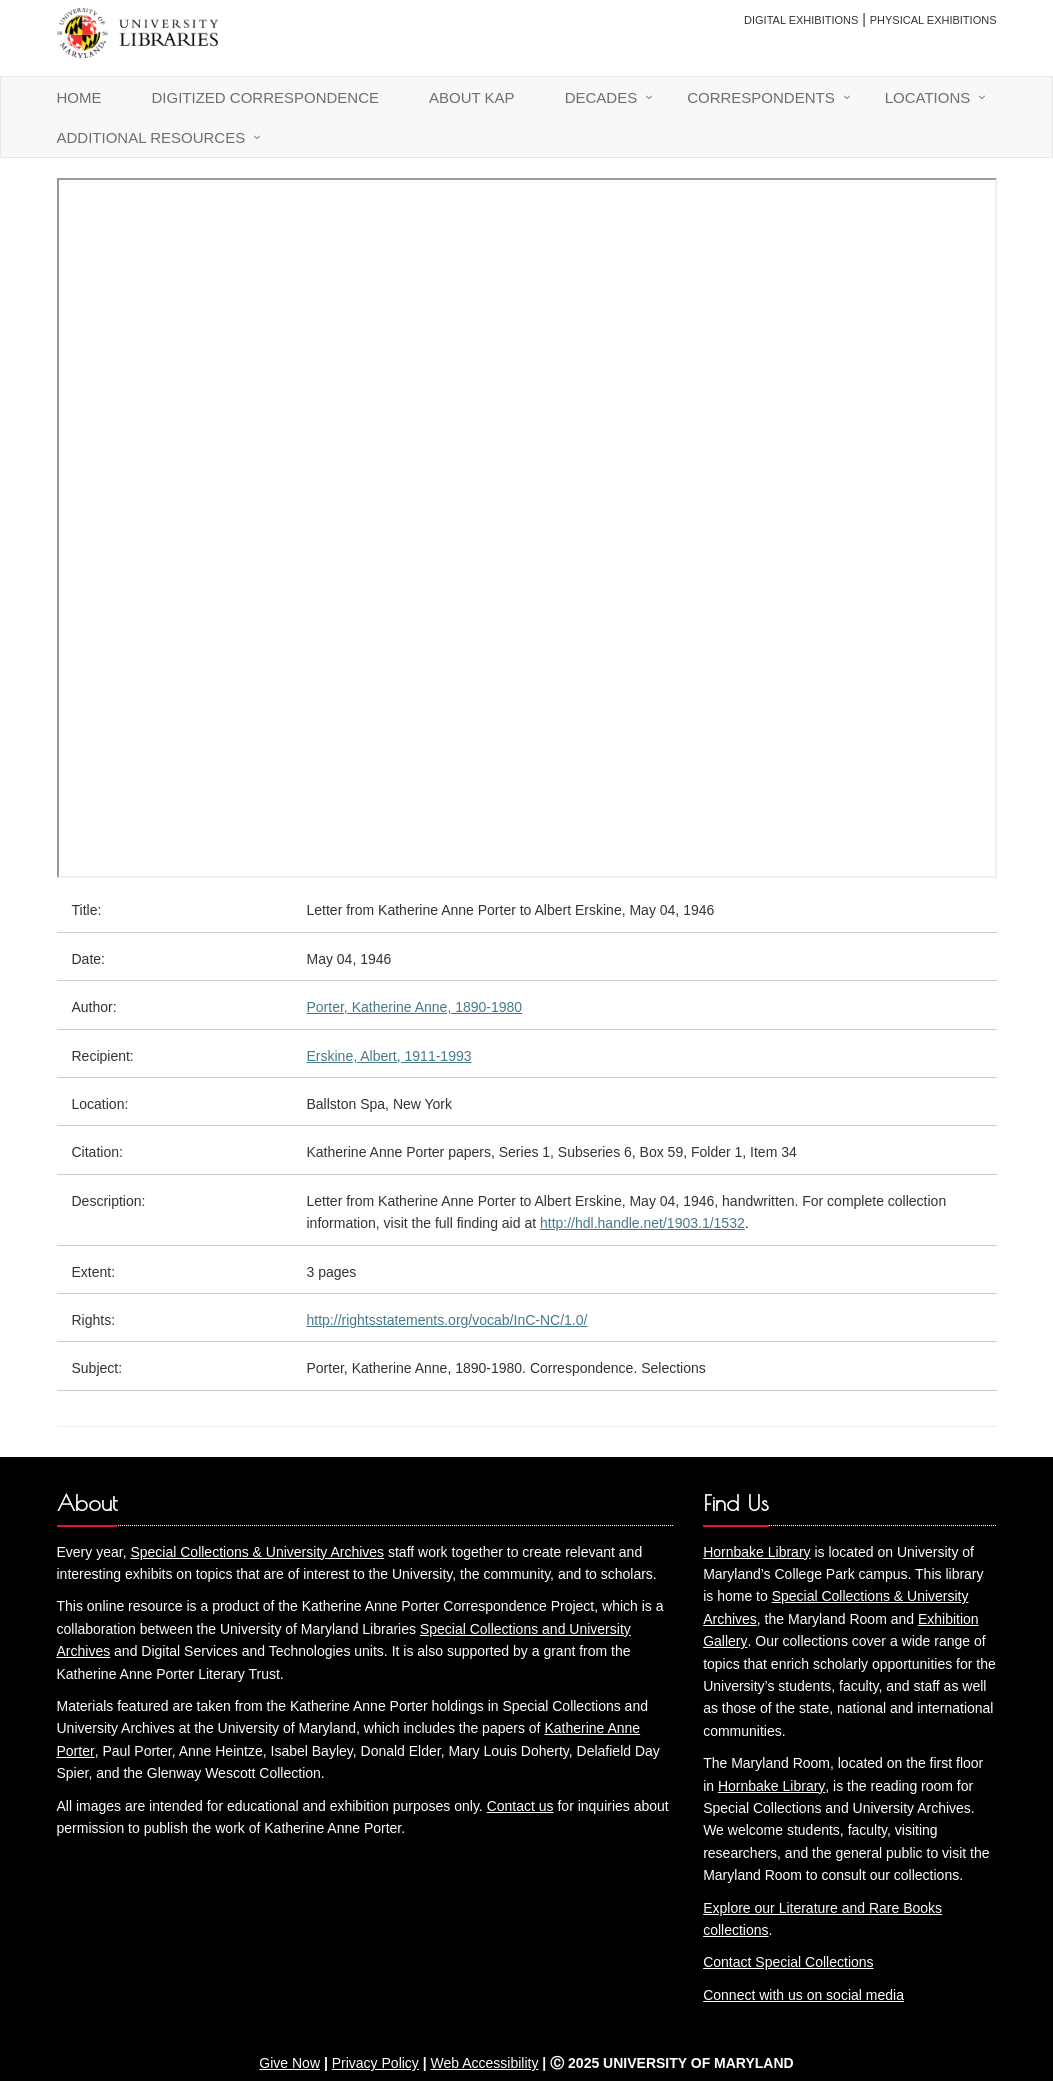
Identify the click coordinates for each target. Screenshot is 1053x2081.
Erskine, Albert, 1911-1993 (389, 1056)
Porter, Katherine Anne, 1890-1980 (415, 1007)
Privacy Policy (375, 2063)
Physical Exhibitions (933, 20)
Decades (601, 97)
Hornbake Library (756, 1552)
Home (79, 97)
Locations (928, 97)
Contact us (520, 1806)
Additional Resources (151, 137)
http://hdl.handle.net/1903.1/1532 (642, 1223)
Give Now (289, 2063)
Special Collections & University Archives (257, 1552)
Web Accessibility (485, 2063)
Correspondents (761, 97)
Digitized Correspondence (266, 97)
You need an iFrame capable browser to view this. (527, 528)
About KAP (472, 97)
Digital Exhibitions (801, 20)
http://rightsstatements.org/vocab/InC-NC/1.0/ (447, 1320)
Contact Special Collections (788, 1962)
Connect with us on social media (803, 1995)
